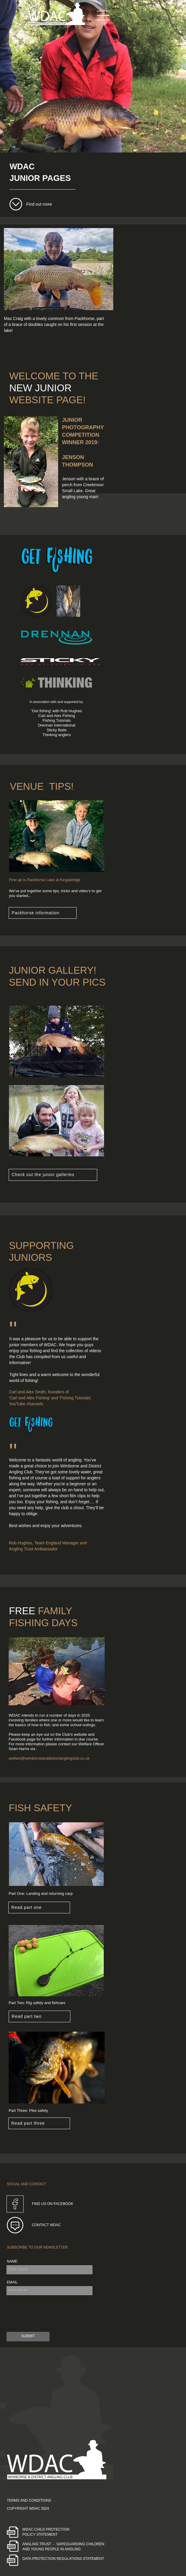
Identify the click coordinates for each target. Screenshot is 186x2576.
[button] (103, 15)
